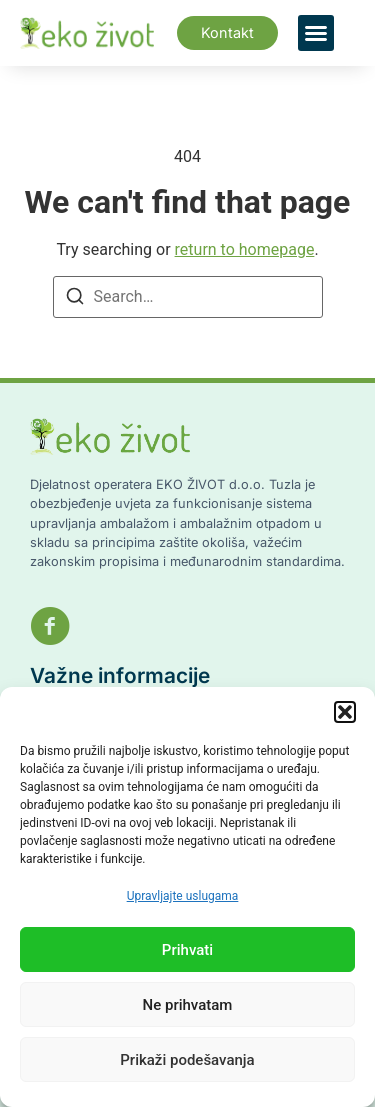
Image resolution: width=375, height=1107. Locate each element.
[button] (345, 712)
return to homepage (245, 249)
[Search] (75, 299)
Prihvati (187, 950)
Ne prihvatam (188, 1005)
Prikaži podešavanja (187, 1060)
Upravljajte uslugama (183, 896)
